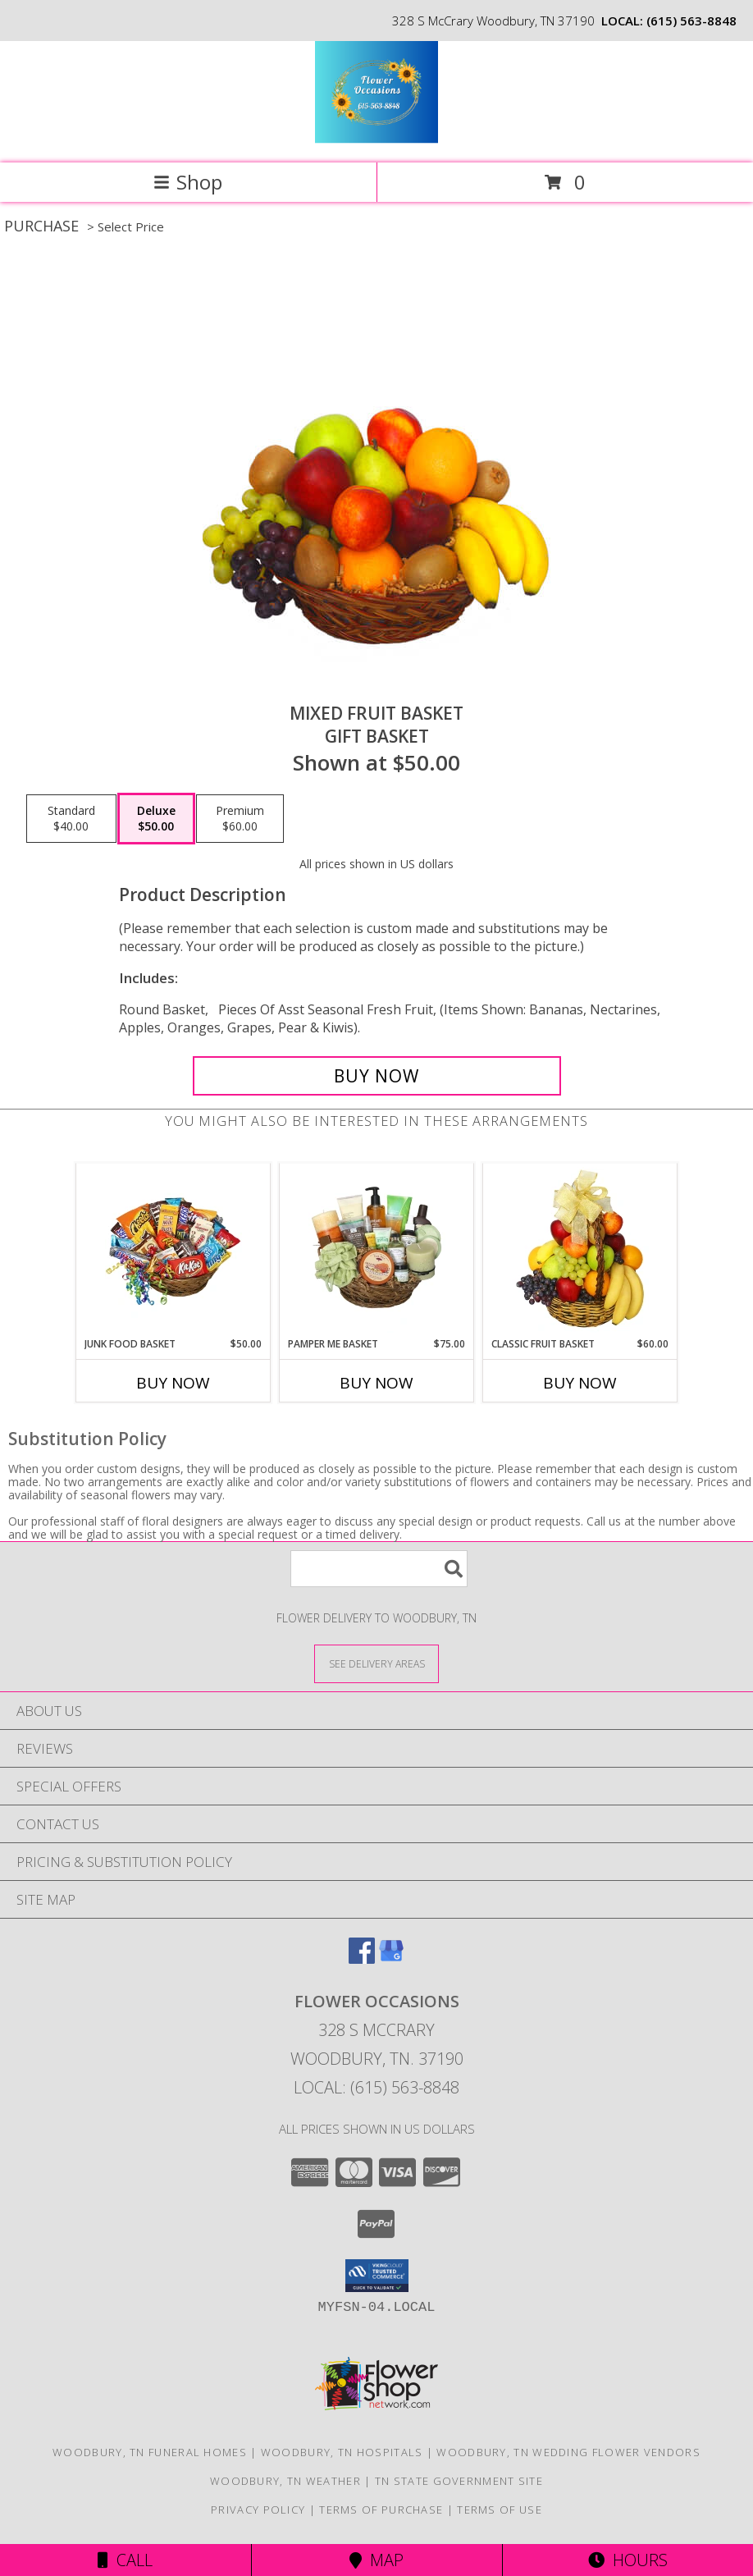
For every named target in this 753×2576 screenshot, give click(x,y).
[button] (376, 2275)
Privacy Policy (258, 2509)
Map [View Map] (376, 2560)
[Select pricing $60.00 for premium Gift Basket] (240, 819)
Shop (187, 181)
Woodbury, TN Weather (285, 2480)
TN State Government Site (459, 2480)
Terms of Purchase (381, 2509)
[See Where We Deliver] (376, 1663)
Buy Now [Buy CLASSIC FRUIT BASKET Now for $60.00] (580, 1382)
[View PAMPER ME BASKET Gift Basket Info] (376, 1250)
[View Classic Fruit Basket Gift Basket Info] (580, 1250)
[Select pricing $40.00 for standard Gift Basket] (71, 819)
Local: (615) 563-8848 (376, 2087)
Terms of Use (499, 2509)
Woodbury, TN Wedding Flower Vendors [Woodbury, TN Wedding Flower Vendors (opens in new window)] (568, 2452)
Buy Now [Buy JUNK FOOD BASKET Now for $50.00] (173, 1382)
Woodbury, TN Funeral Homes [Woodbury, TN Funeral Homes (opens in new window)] (149, 2452)
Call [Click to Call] (125, 2560)
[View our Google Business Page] (391, 1958)
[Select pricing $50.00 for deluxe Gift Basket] (156, 819)
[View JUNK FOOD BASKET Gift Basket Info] (173, 1250)
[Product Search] (379, 1568)
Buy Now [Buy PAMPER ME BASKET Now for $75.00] (376, 1382)
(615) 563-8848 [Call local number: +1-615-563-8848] (691, 20)
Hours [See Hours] (628, 2560)
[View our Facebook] (362, 1958)
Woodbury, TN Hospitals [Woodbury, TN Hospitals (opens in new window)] (342, 2452)
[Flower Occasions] (376, 139)
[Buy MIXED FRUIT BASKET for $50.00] (377, 1076)
